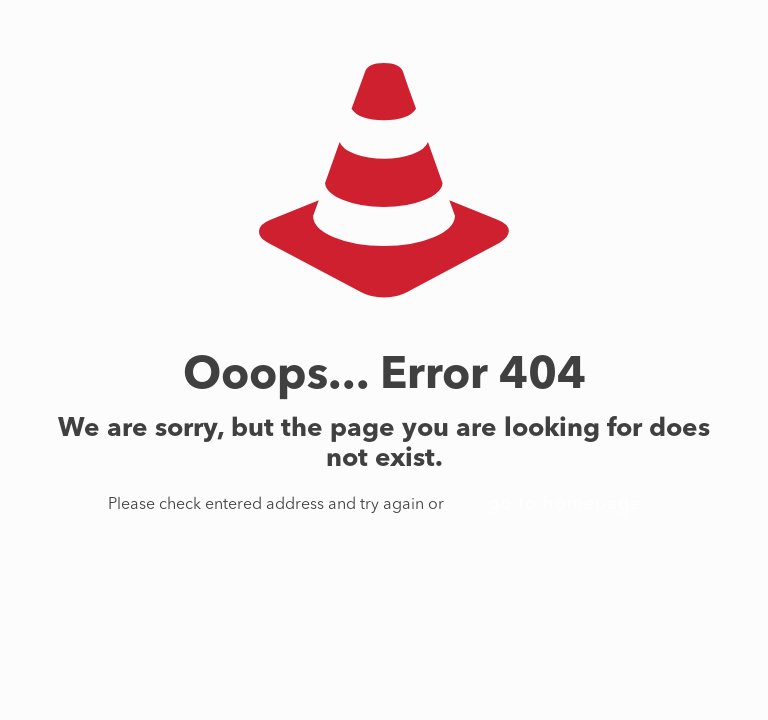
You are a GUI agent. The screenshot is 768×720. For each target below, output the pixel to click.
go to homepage (564, 504)
